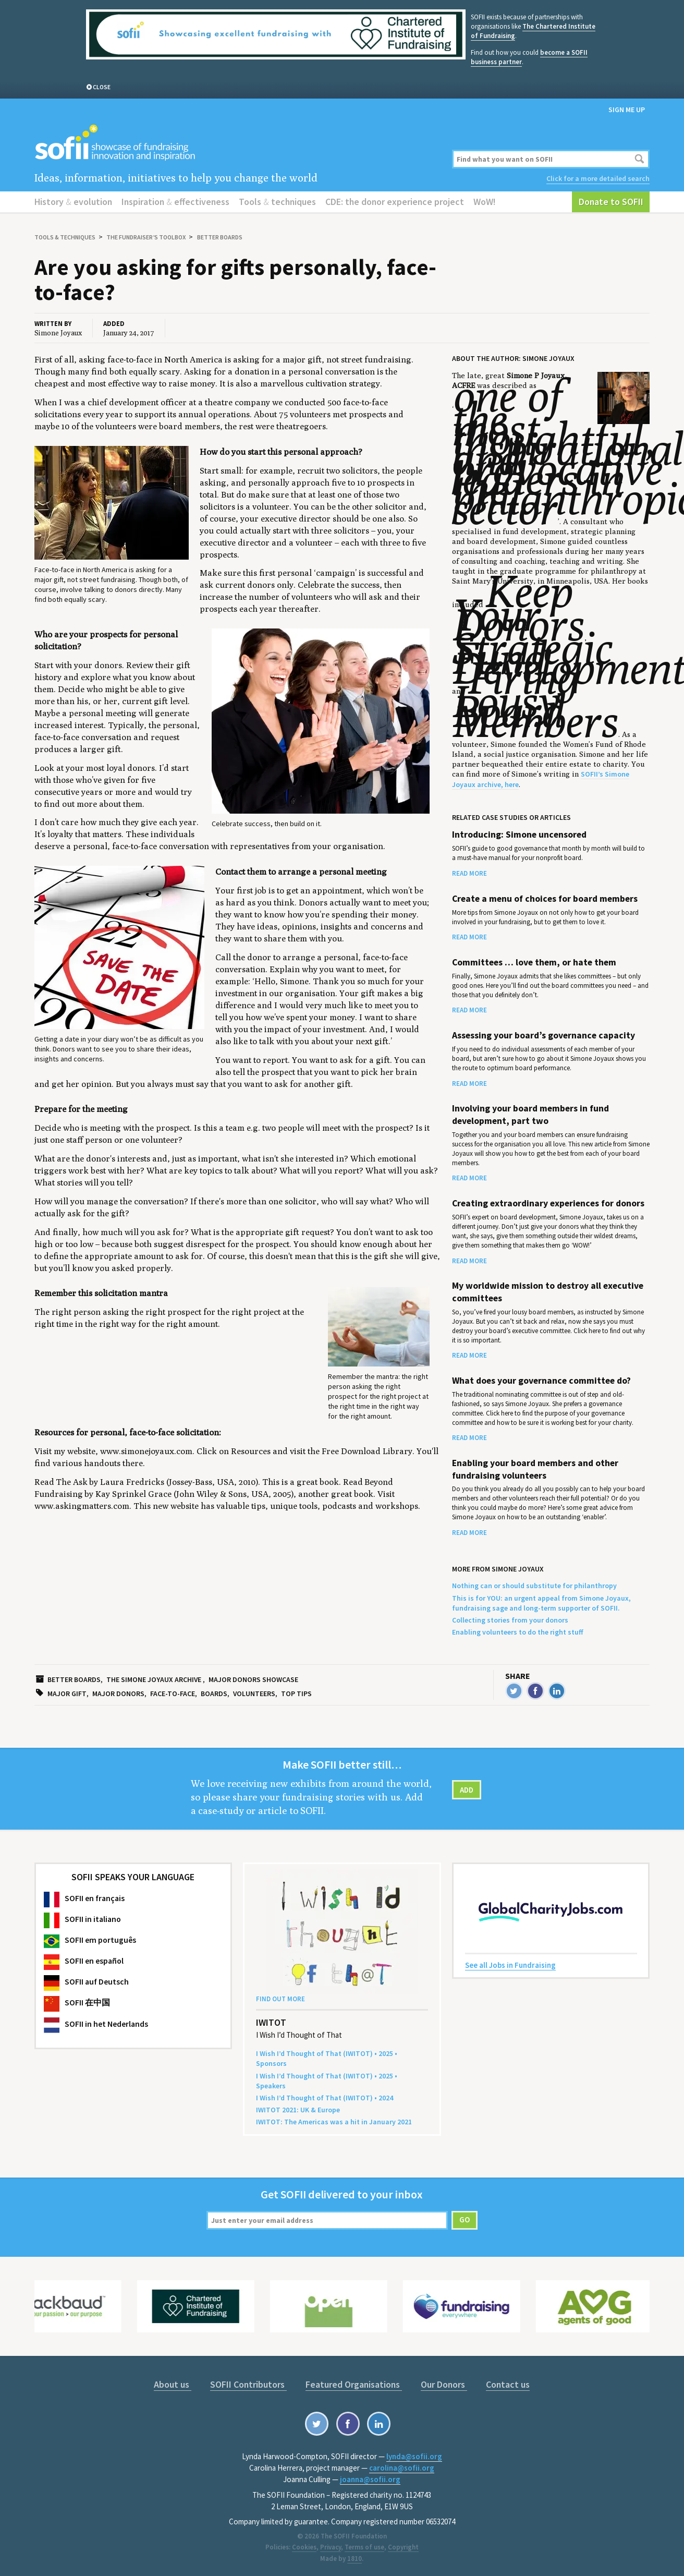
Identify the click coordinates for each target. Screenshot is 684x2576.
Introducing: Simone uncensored (519, 834)
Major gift (67, 1693)
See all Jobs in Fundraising (510, 1965)
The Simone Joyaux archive (153, 1679)
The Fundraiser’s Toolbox (146, 237)
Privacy (330, 2547)
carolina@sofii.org (401, 2468)
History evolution (73, 202)
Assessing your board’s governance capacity (543, 1035)
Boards (214, 1693)
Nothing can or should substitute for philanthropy (534, 1585)
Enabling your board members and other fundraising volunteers (535, 1469)
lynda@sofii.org (414, 2456)
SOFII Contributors (248, 2384)
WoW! (484, 202)
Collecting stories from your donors (510, 1620)
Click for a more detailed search (598, 178)
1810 (354, 2558)
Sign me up (626, 109)
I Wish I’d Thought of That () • (324, 2097)
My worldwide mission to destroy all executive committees (547, 1291)
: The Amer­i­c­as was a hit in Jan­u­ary (334, 2121)
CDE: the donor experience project (394, 202)
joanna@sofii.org (370, 2479)
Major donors (118, 1693)
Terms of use (364, 2547)
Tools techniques (277, 202)
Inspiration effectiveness (175, 202)
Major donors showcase (253, 1679)
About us (172, 2384)
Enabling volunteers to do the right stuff (517, 1632)
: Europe (298, 2109)
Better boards (219, 237)
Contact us (508, 2384)
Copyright (403, 2547)
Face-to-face (172, 1693)
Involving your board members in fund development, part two (530, 1114)
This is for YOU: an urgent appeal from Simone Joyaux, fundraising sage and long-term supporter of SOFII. (541, 1603)
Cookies (304, 2547)
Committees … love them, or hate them (534, 962)
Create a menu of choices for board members (545, 898)
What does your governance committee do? (541, 1380)
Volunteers (254, 1693)
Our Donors (444, 2384)
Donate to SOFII (611, 202)
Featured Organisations (354, 2384)
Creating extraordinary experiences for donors (548, 1203)
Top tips (296, 1693)
